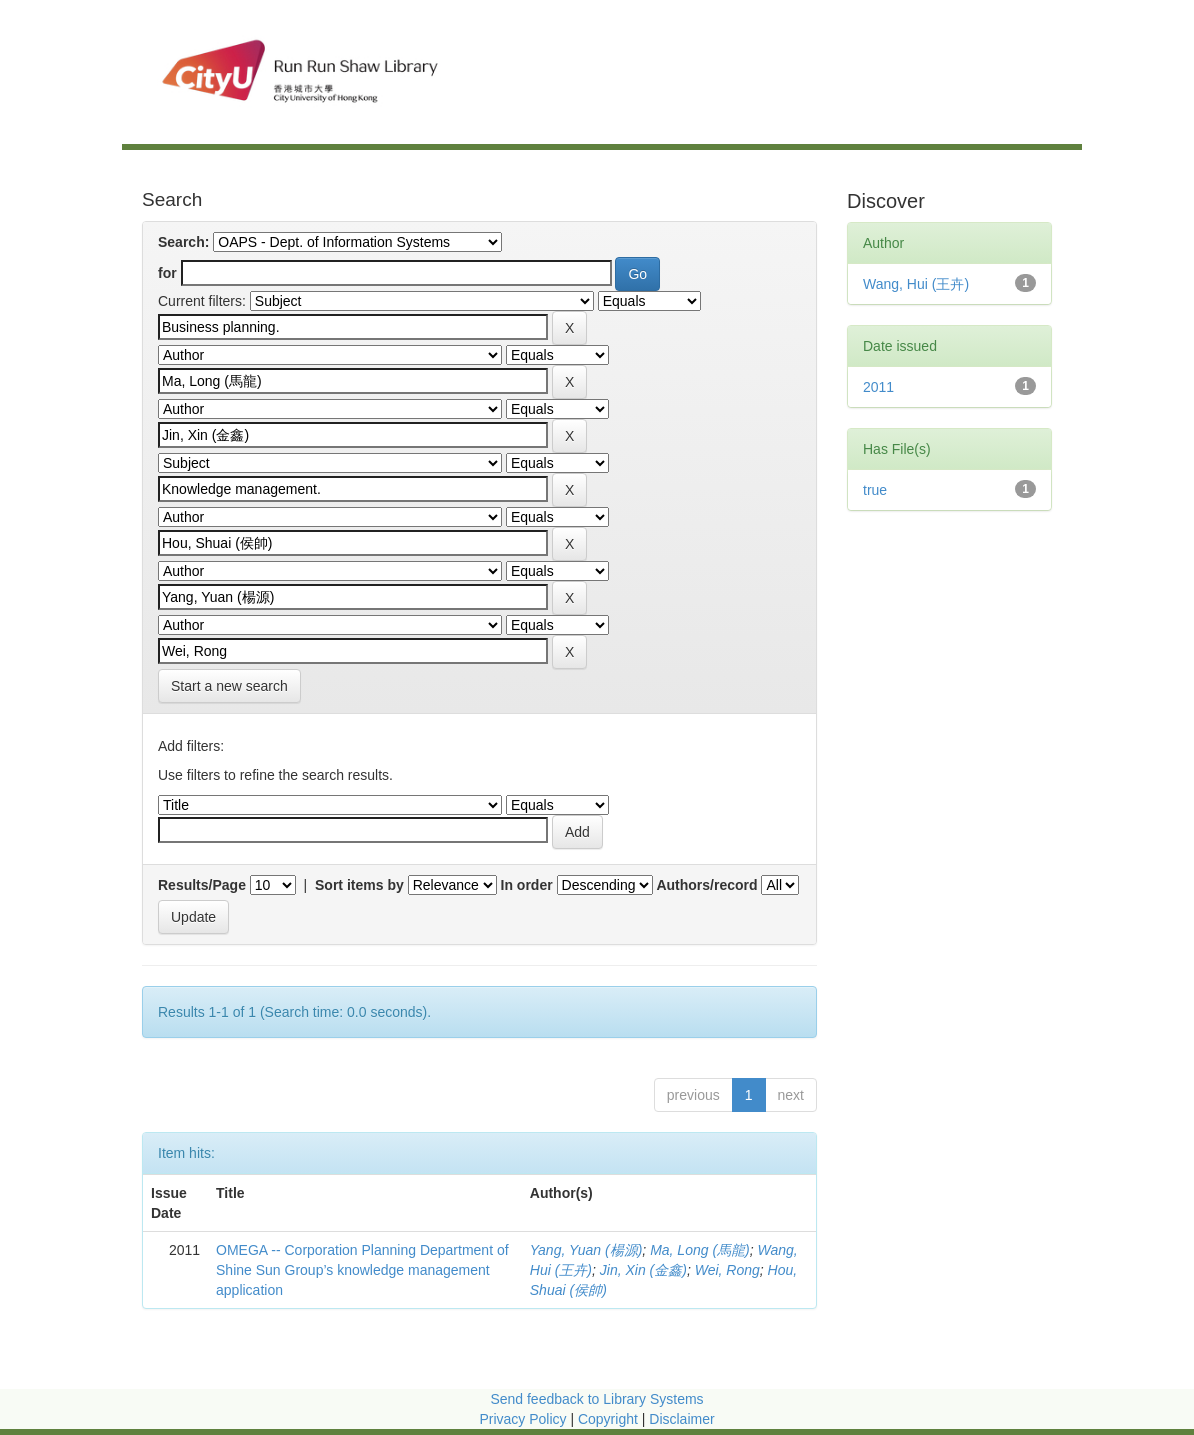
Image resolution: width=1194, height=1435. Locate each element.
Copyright (610, 1419)
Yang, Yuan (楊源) (586, 1250)
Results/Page (202, 885)
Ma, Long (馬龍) (700, 1250)
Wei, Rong (727, 1270)
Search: (183, 242)
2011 (878, 387)
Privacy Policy (522, 1419)
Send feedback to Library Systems (596, 1399)
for (167, 273)
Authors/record (706, 885)
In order (527, 885)
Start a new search (229, 686)
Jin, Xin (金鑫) (643, 1270)
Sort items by (359, 885)
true (875, 490)
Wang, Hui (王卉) (916, 284)
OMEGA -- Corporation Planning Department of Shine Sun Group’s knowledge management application (362, 1270)
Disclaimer (681, 1419)
